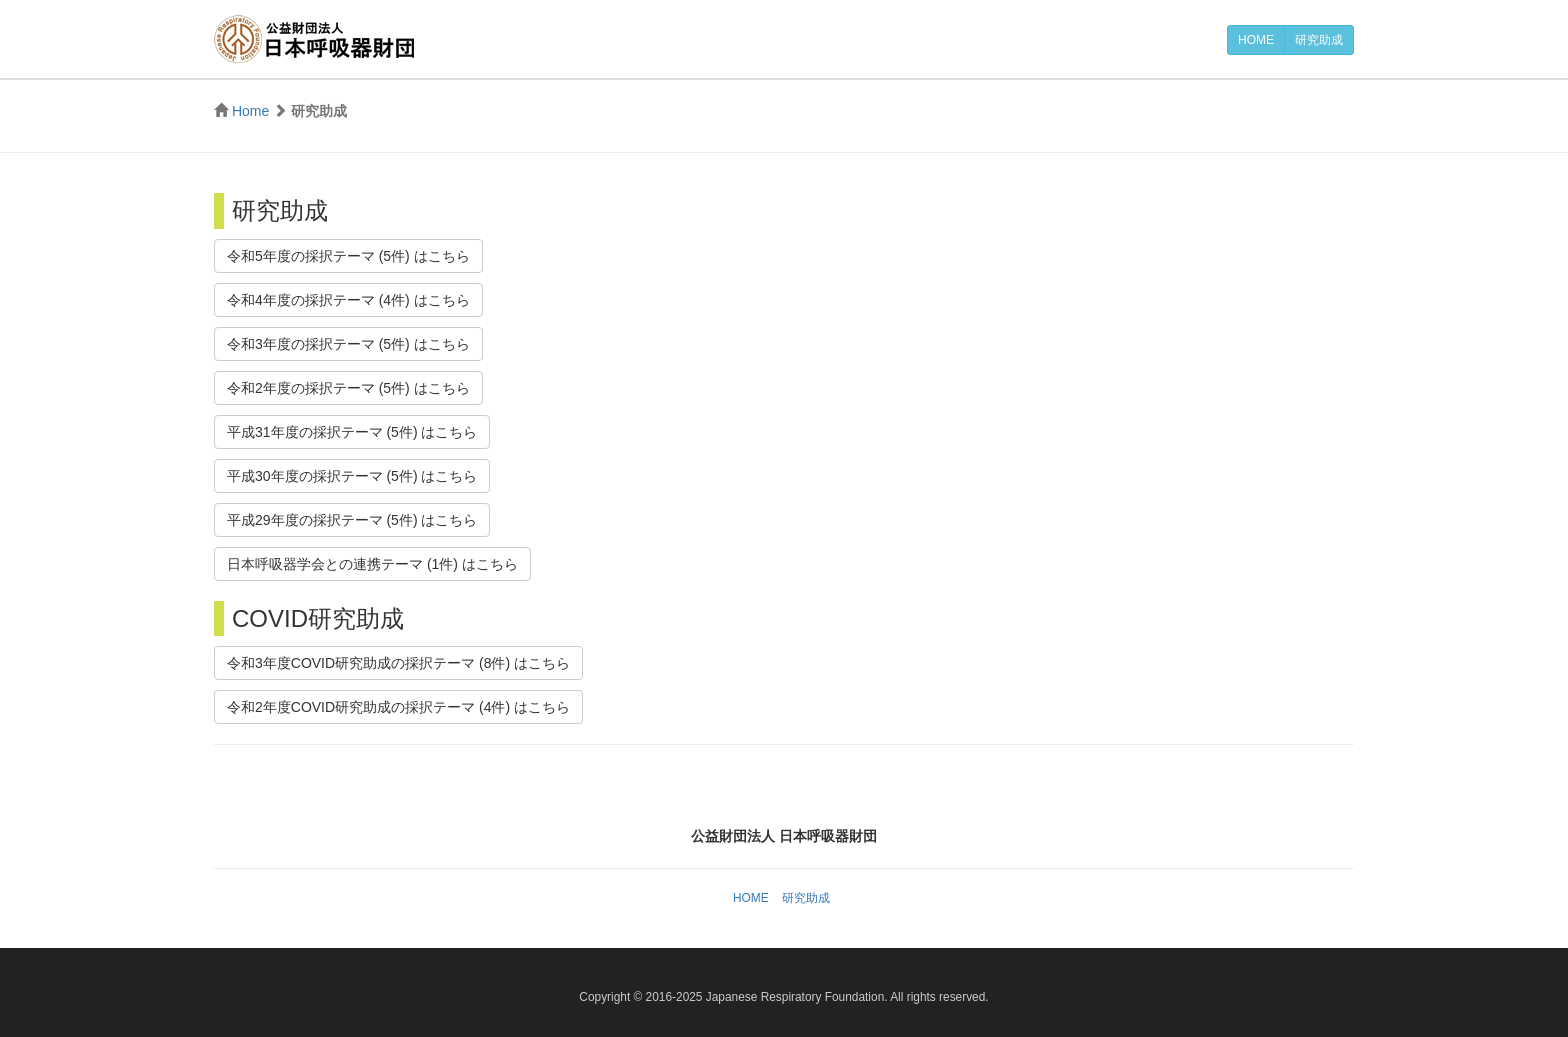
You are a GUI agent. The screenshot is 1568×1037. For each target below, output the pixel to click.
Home (250, 111)
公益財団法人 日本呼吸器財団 (314, 39)
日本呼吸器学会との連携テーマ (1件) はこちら (372, 564)
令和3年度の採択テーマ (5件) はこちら (348, 344)
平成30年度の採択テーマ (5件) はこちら (352, 476)
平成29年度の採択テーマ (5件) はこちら (352, 520)
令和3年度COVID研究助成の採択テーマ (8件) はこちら (398, 663)
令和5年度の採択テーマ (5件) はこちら (348, 256)
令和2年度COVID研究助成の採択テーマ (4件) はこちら (398, 707)
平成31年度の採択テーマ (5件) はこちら (352, 432)
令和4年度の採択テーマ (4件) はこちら (348, 300)
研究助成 (1319, 40)
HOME (1256, 40)
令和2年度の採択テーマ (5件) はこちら (348, 388)
